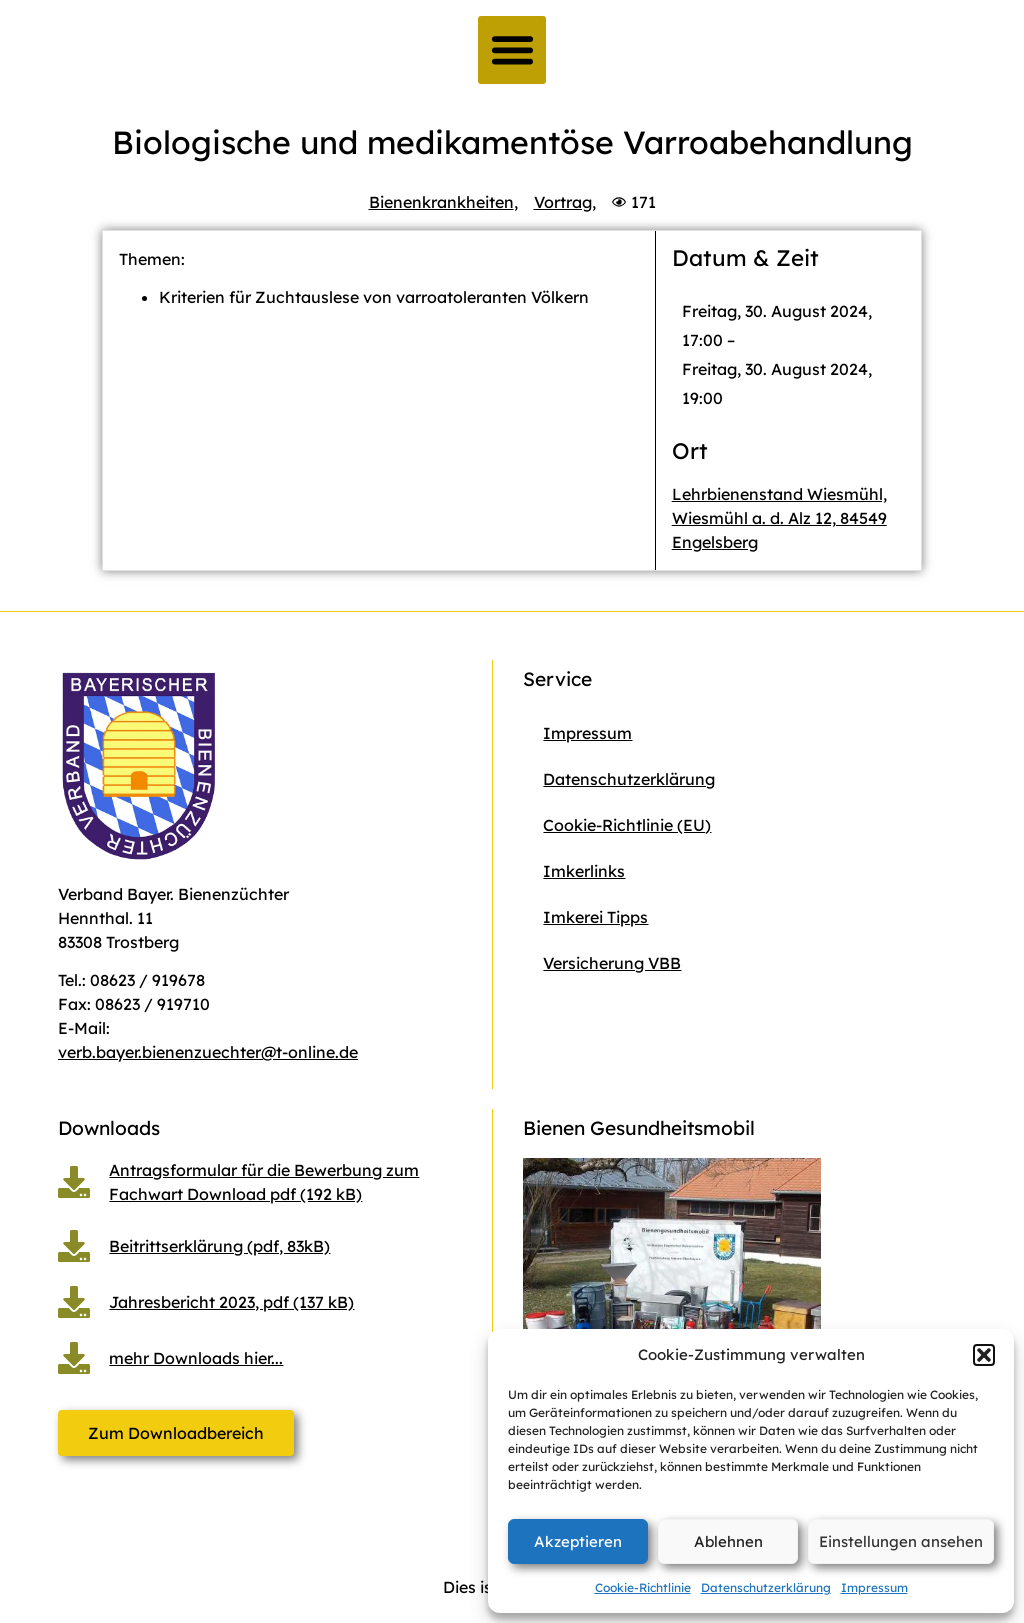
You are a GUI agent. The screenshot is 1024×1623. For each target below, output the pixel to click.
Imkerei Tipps (595, 917)
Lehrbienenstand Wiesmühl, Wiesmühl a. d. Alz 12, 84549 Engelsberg (779, 518)
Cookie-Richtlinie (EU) (627, 825)
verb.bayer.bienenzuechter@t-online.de (208, 1052)
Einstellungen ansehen (901, 1541)
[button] (984, 1355)
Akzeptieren (578, 1541)
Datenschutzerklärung (766, 1587)
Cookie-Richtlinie (643, 1587)
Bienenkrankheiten (441, 202)
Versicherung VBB (612, 963)
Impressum (874, 1587)
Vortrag (563, 202)
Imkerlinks (584, 871)
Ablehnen (728, 1541)
